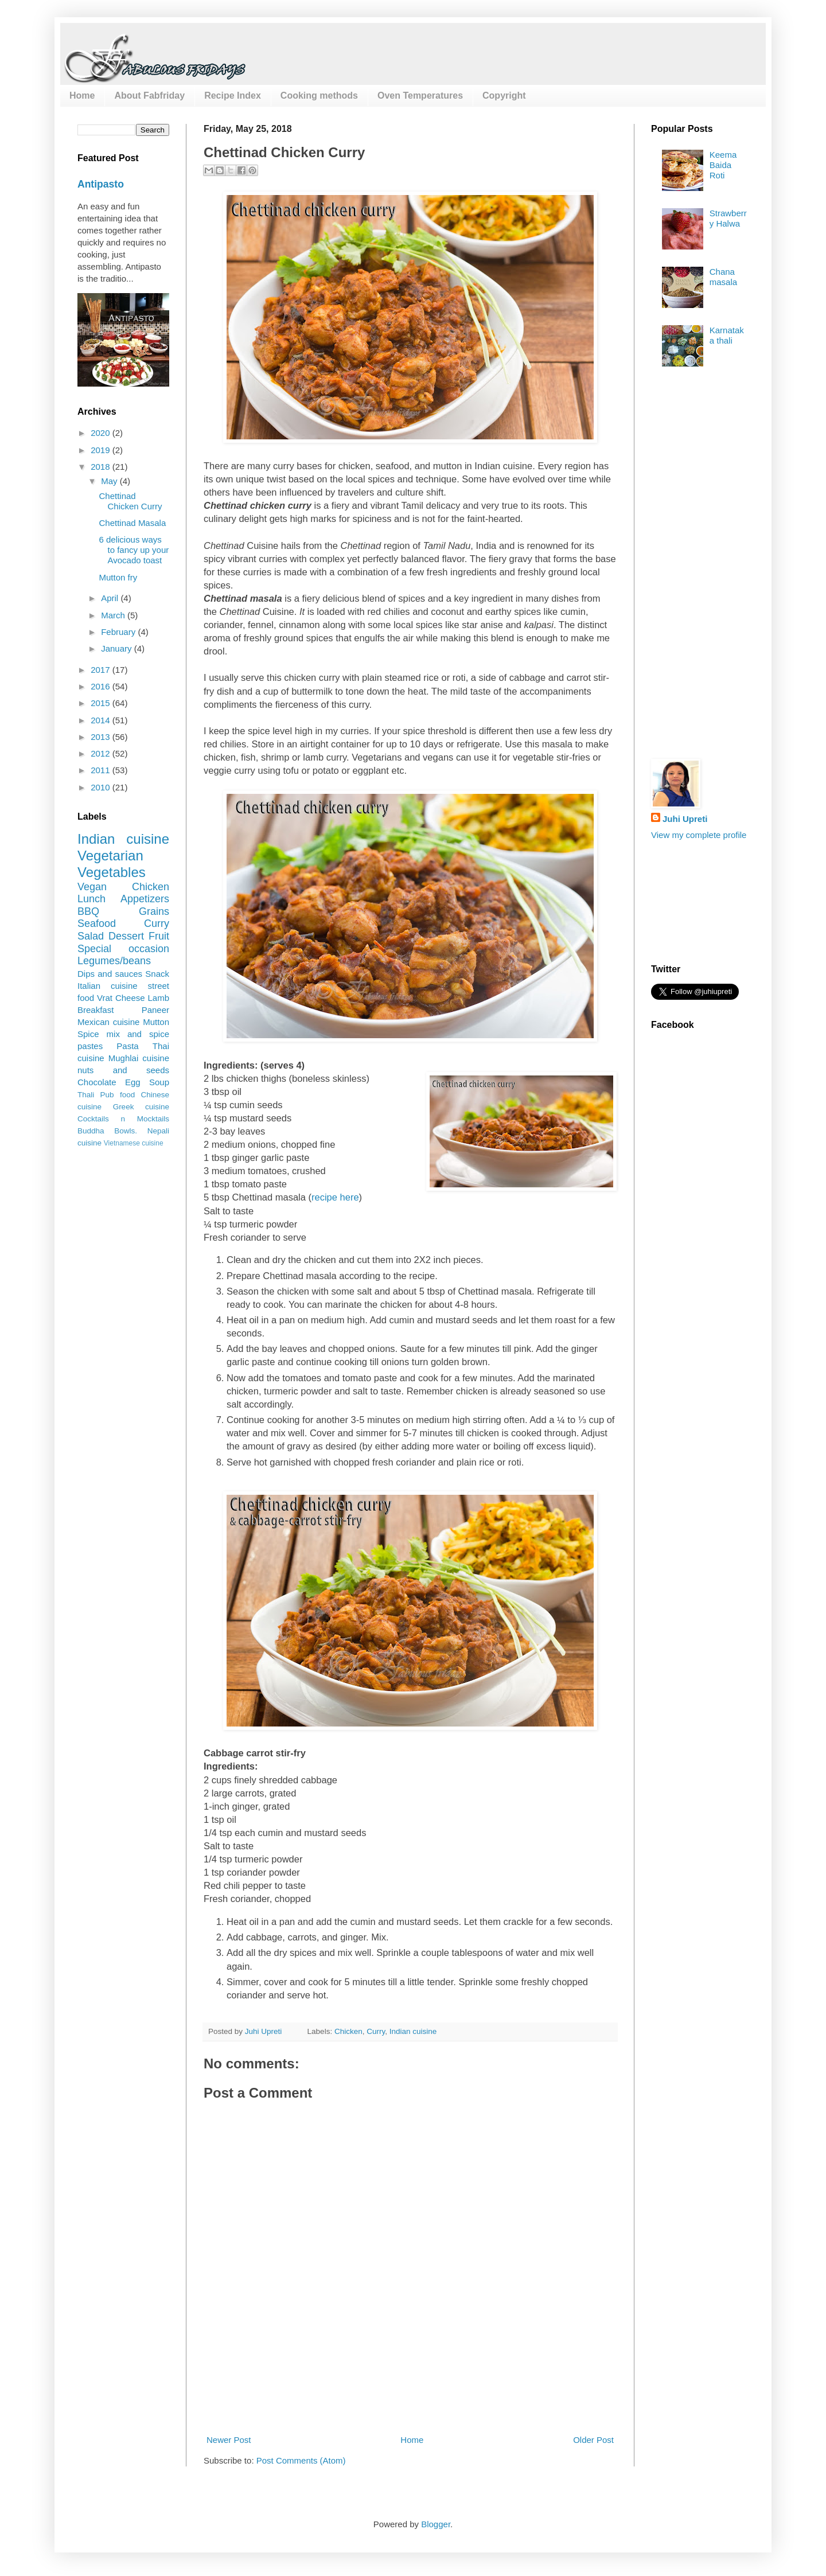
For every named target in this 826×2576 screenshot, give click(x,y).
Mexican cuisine (108, 1022)
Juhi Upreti (685, 819)
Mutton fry (118, 577)
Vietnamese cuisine (133, 1143)
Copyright (504, 95)
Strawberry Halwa (728, 218)
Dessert (126, 936)
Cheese (130, 998)
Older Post (593, 2440)
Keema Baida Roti (723, 165)
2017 (101, 670)
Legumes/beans (114, 961)
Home (82, 95)
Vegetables (111, 872)
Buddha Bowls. (107, 1131)
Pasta (127, 1046)
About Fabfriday (149, 95)
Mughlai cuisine (138, 1058)
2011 (101, 770)
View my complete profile (698, 835)
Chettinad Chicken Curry (130, 501)
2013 (101, 737)
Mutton (156, 1022)
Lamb (158, 998)
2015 (101, 703)
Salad (90, 936)
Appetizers (144, 899)
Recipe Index (232, 95)
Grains (154, 911)
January (117, 648)
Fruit (159, 936)
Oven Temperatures (420, 95)
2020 (101, 433)
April (110, 598)
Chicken (348, 2031)
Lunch (91, 899)
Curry (376, 2031)
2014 (101, 720)
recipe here (335, 1197)
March (114, 615)
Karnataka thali (727, 335)
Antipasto (100, 184)
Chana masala (723, 277)
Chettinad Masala (132, 523)
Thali (85, 1094)
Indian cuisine (413, 2031)
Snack (157, 974)
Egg (133, 1082)
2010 (101, 787)
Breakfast (95, 1010)
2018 (101, 466)
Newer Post (228, 2440)
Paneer (155, 1010)
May (110, 481)
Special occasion (123, 948)
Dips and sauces (109, 974)
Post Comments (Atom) (301, 2460)
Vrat (104, 998)
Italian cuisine (107, 986)
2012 (101, 753)
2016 (101, 686)
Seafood (96, 923)
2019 (101, 450)
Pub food (117, 1094)
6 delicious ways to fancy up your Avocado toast (134, 550)
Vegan (92, 887)
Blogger (435, 2524)
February (119, 632)
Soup (159, 1082)
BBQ (88, 911)
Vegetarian (110, 855)
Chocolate (96, 1082)
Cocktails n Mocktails (123, 1118)
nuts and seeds (123, 1070)
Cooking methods (319, 95)
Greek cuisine (141, 1106)
